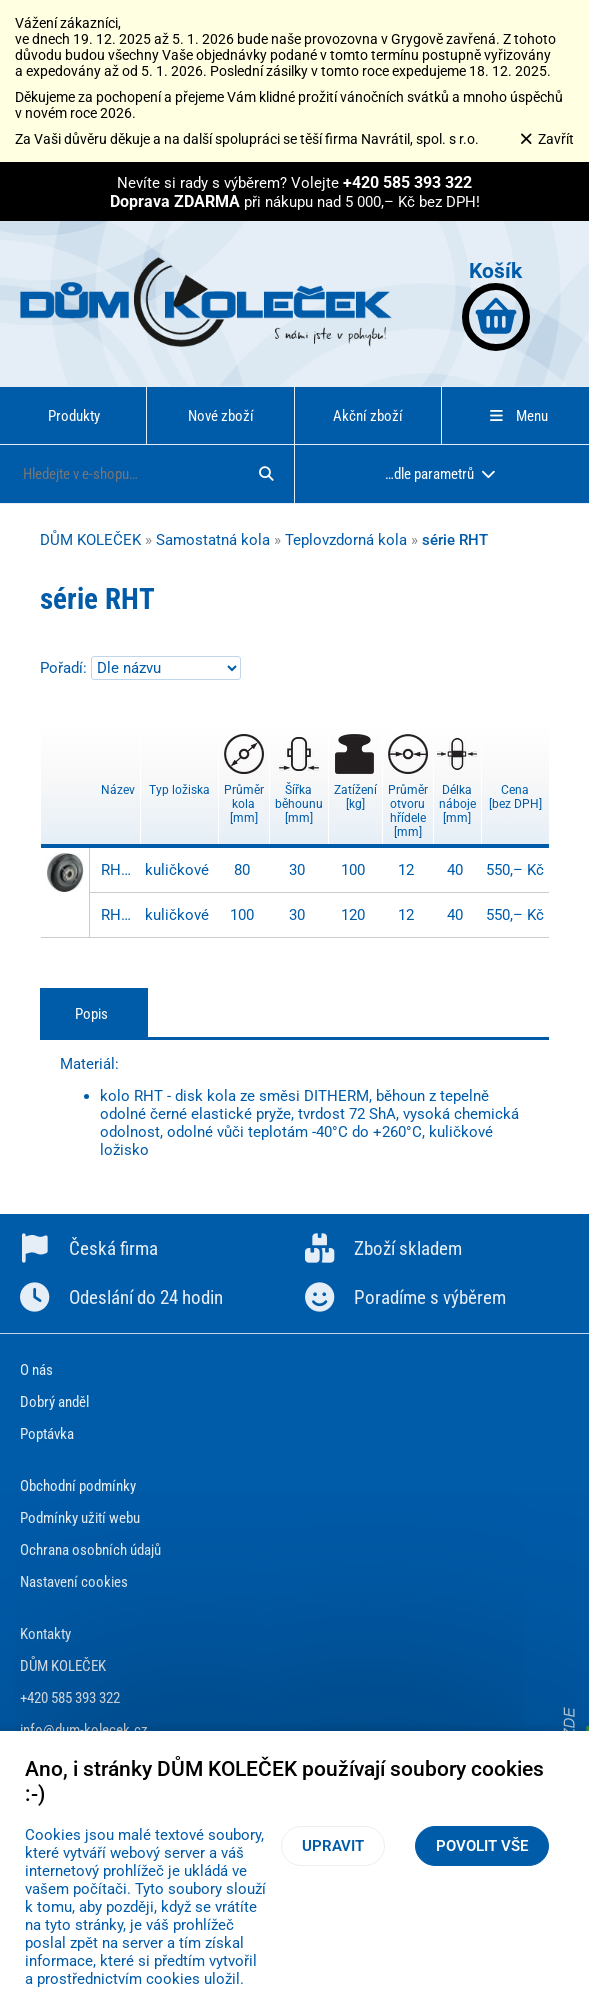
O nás (36, 1370)
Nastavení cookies (74, 1582)
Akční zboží (368, 416)
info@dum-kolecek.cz (84, 1730)
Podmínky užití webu (80, 1518)
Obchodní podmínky (78, 1486)
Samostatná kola (213, 540)
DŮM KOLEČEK (90, 540)
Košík (496, 304)
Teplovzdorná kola (346, 540)
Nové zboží (221, 416)
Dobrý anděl (54, 1402)
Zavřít (546, 139)
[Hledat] (266, 474)
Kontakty (45, 1634)
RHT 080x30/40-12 (118, 870)
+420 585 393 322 (70, 1698)
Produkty (74, 416)
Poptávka (47, 1434)
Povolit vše (482, 1846)
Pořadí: (65, 668)
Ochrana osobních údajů (90, 1550)
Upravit (333, 1846)
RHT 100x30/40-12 (118, 915)
